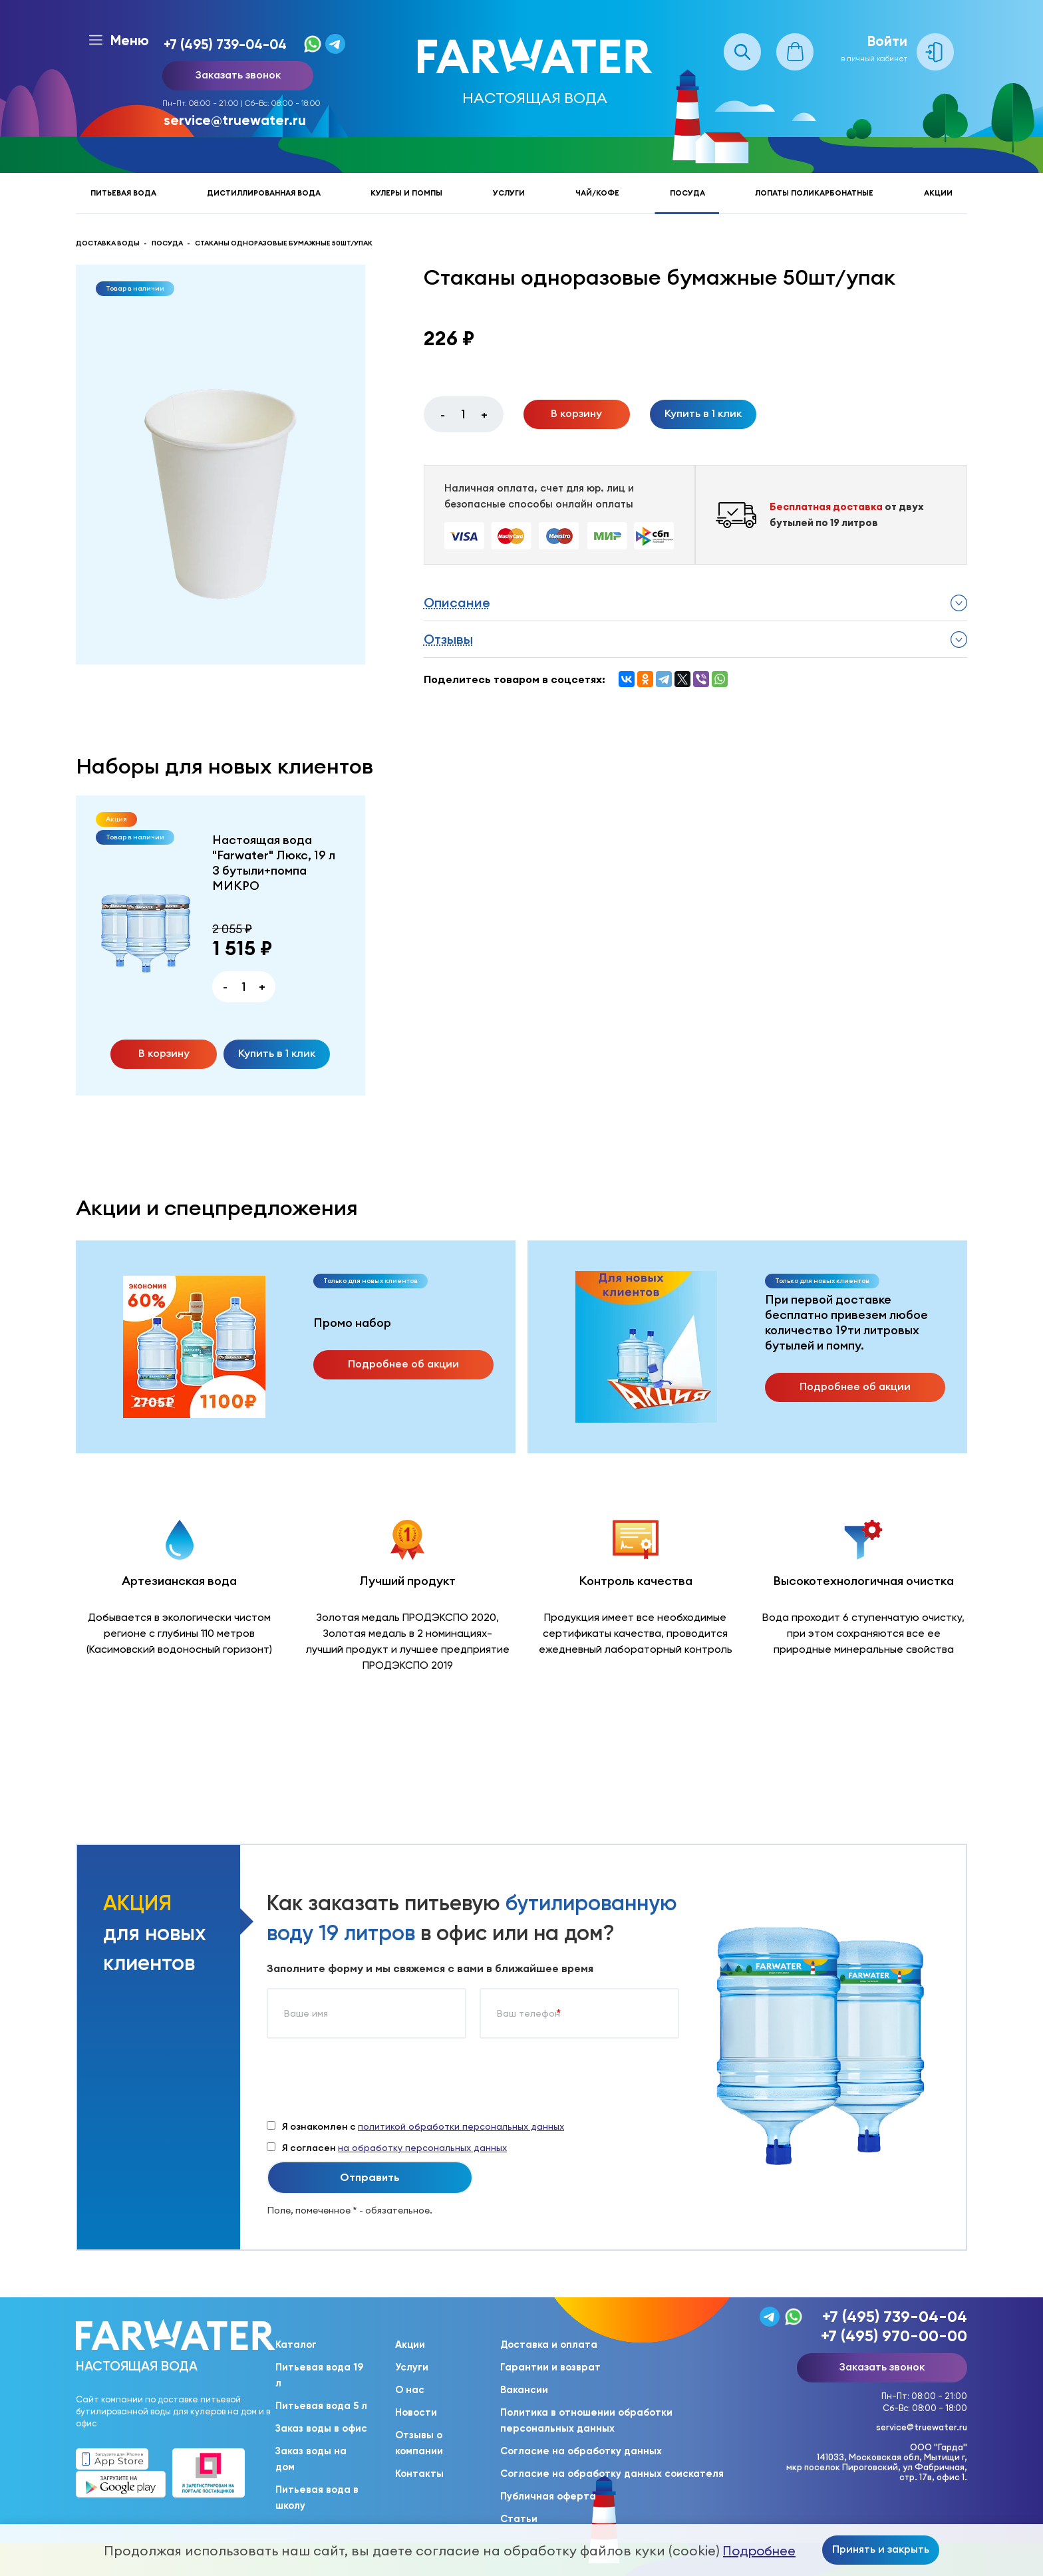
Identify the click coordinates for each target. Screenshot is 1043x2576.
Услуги (509, 193)
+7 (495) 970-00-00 (894, 2335)
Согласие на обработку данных (581, 2451)
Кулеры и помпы (406, 193)
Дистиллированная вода (264, 193)
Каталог (296, 2345)
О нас (409, 2390)
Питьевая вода (123, 193)
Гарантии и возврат (550, 2367)
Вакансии (524, 2390)
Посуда (687, 193)
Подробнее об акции (403, 1363)
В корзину (576, 413)
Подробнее (759, 2551)
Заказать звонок (238, 74)
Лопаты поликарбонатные (814, 193)
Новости (416, 2412)
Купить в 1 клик (703, 413)
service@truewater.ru (235, 120)
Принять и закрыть (880, 2548)
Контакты (419, 2474)
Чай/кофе (597, 193)
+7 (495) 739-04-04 (225, 44)
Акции (938, 193)
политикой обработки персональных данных (461, 2126)
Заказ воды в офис (321, 2428)
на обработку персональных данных (422, 2147)
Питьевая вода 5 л (321, 2406)
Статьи (518, 2519)
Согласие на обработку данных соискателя (612, 2474)
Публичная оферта (548, 2496)
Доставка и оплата (548, 2345)
